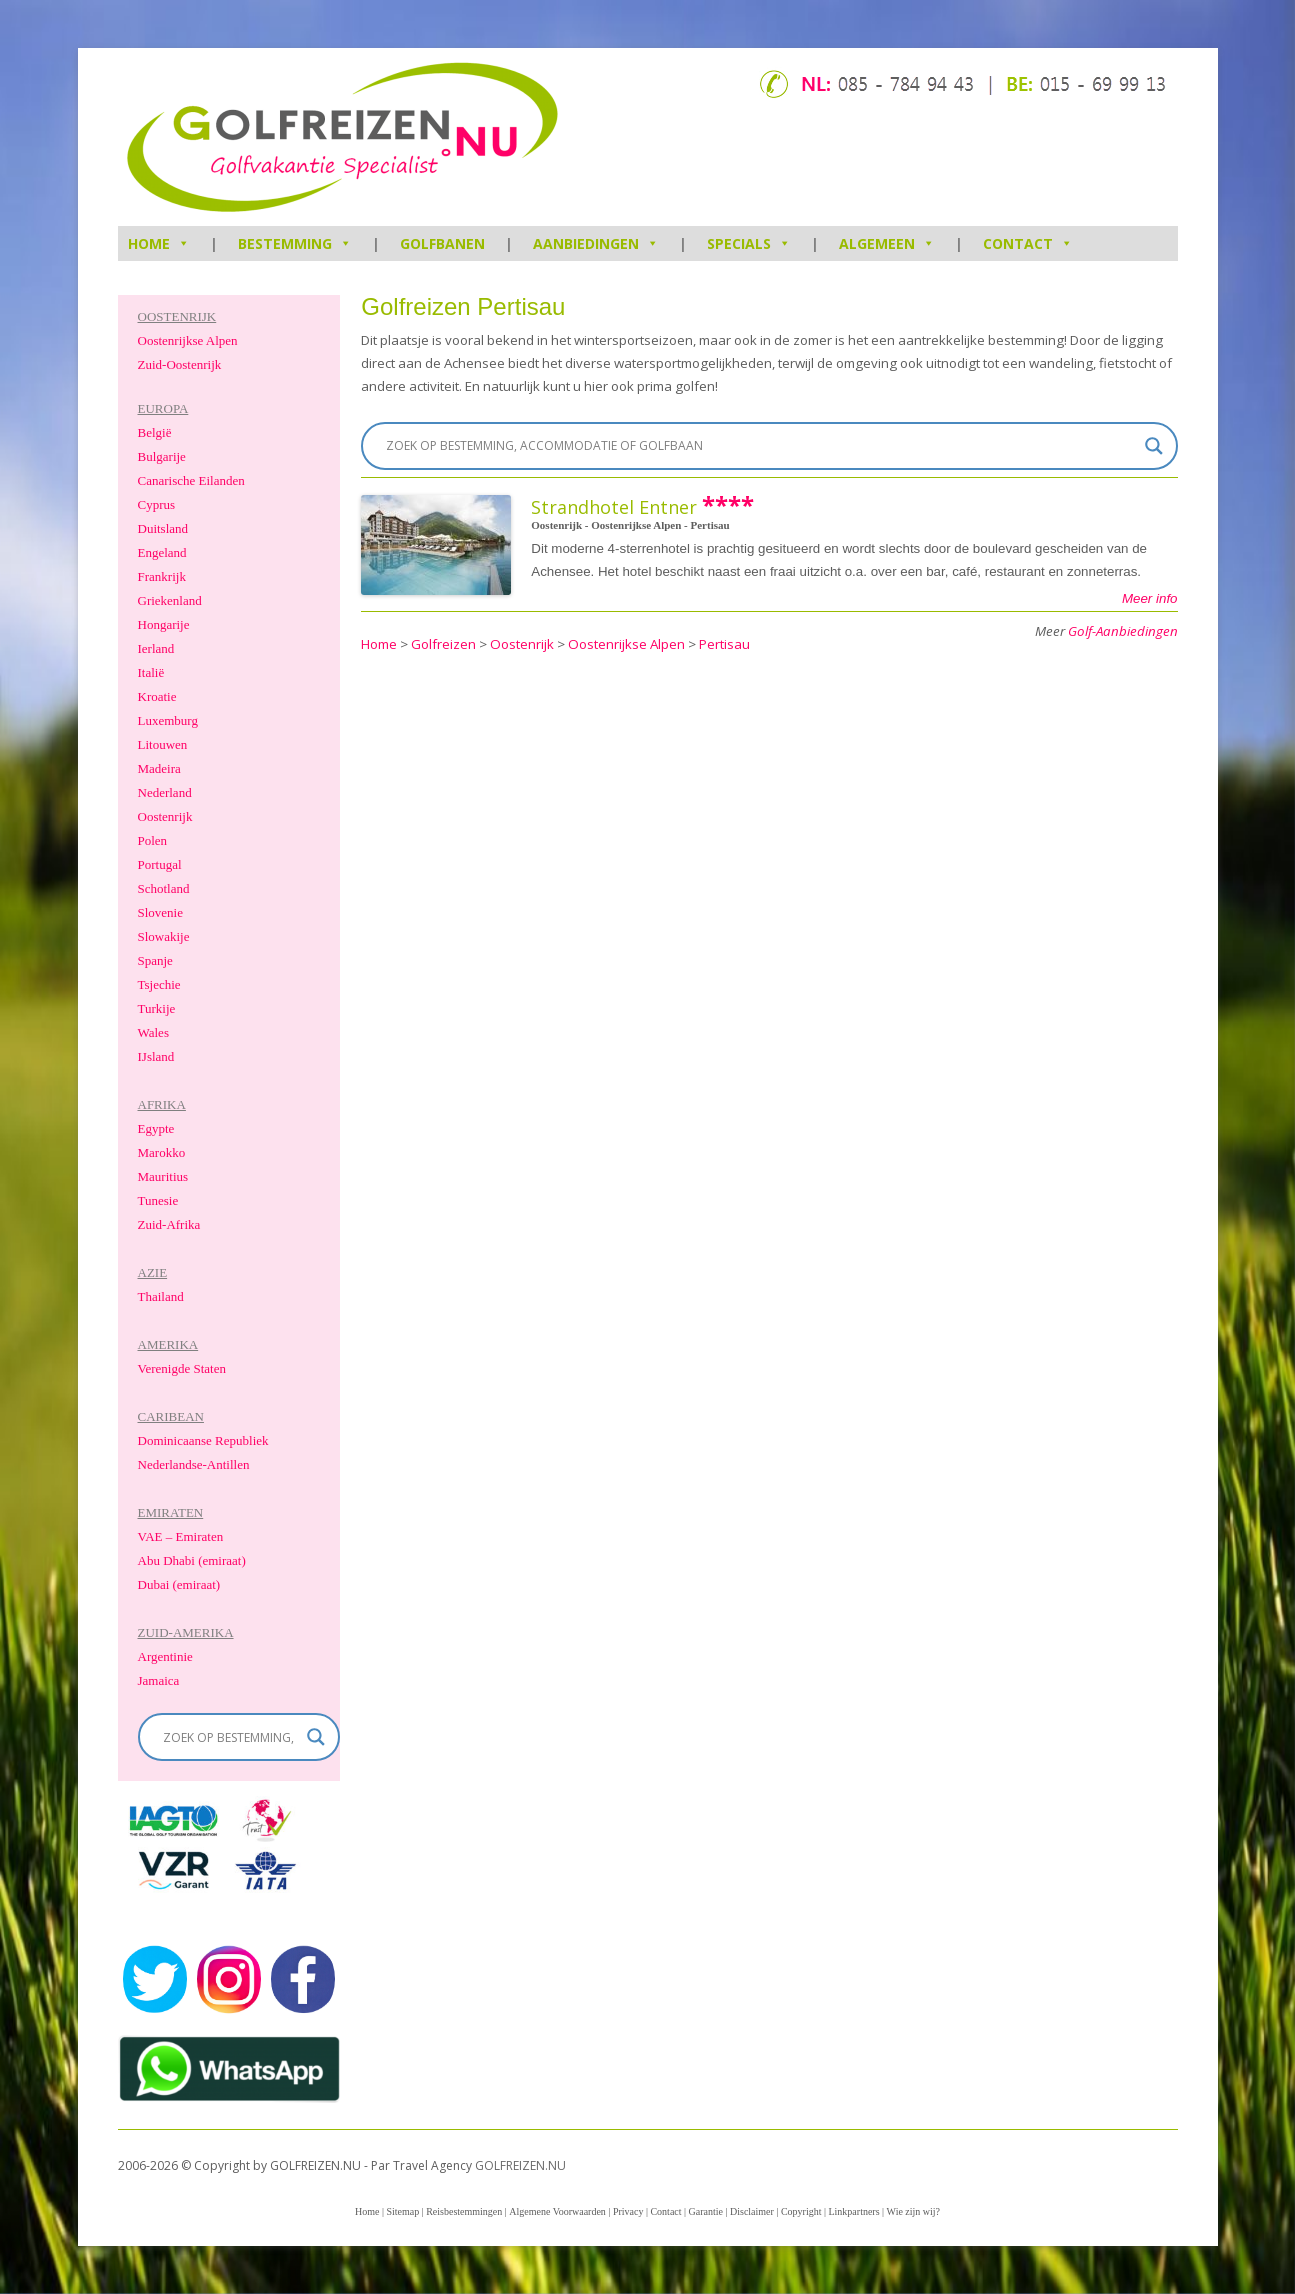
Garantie (706, 2211)
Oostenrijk (165, 816)
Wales (153, 1032)
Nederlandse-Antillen (194, 1464)
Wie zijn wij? (913, 2211)
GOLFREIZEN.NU (520, 2165)
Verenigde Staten (182, 1368)
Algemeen (887, 243)
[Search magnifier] (1154, 446)
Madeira (159, 768)
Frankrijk (162, 576)
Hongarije (164, 624)
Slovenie (161, 912)
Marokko (162, 1152)
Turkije (157, 1008)
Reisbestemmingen (464, 2211)
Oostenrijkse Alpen (188, 340)
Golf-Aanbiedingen (1123, 631)
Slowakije (164, 936)
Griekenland (170, 600)
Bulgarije (162, 456)
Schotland (164, 888)
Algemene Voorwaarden (557, 2211)
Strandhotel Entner (614, 507)
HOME (159, 243)
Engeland (162, 552)
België (155, 432)
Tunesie (158, 1200)
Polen (153, 840)
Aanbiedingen (596, 243)
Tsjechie (159, 984)
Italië (151, 672)
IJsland (156, 1056)
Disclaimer (752, 2211)
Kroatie (157, 696)
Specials (749, 243)
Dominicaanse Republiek (203, 1440)
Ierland (156, 648)
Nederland (165, 792)
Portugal (160, 864)
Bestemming (295, 243)
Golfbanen (442, 243)
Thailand (161, 1296)
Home (367, 2211)
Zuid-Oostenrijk (180, 364)
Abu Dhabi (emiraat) (192, 1560)
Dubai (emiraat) (179, 1584)
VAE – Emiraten (181, 1536)
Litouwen (163, 744)
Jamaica (159, 1680)
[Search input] (760, 446)
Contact (1028, 243)
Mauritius (163, 1176)
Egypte (156, 1128)
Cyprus (157, 504)
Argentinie (165, 1656)
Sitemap (402, 2211)
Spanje (155, 960)
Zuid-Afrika (169, 1224)
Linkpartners (853, 2211)
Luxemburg (168, 720)
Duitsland (163, 528)
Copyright (801, 2211)
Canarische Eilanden (191, 480)
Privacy (628, 2211)
